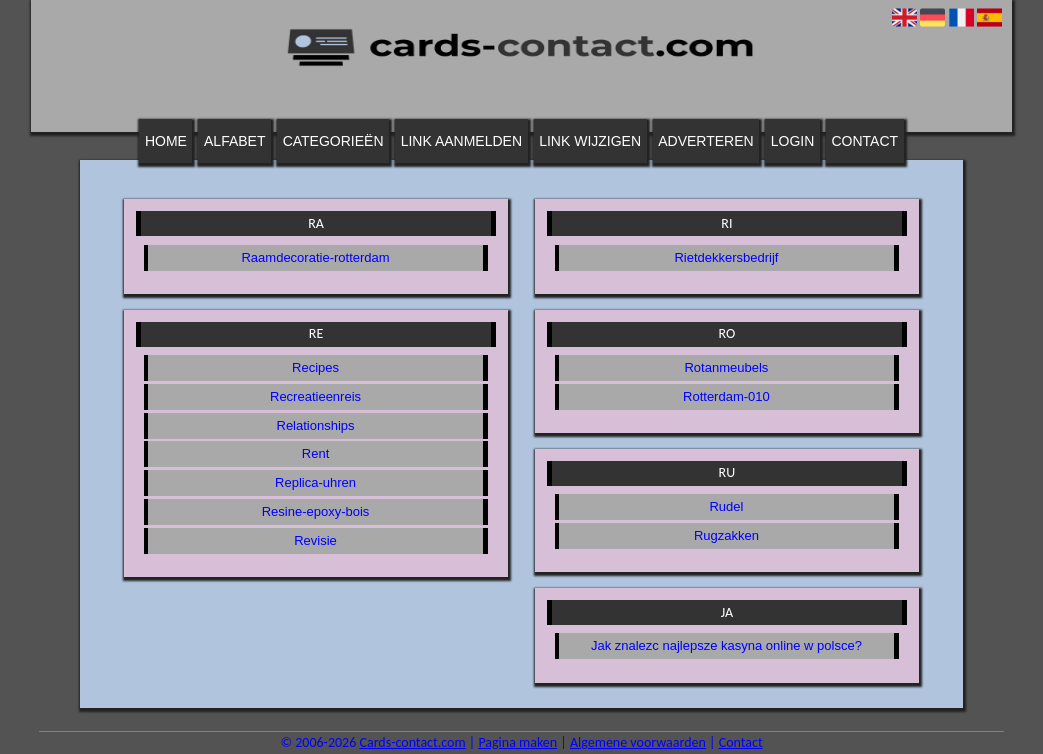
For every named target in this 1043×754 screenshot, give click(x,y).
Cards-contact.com (412, 742)
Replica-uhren (315, 482)
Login (793, 141)
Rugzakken (726, 535)
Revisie (315, 540)
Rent (315, 453)
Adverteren (705, 141)
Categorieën (333, 141)
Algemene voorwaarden (638, 742)
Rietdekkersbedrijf (726, 257)
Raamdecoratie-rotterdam (315, 257)
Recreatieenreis (315, 396)
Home (166, 141)
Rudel (726, 506)
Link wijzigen (590, 141)
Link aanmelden (461, 141)
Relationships (316, 425)
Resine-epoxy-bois (316, 511)
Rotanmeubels (726, 367)
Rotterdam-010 (726, 396)
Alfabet (234, 141)
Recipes (315, 367)
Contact (865, 141)
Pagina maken (517, 742)
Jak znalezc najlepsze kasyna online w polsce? (726, 645)
